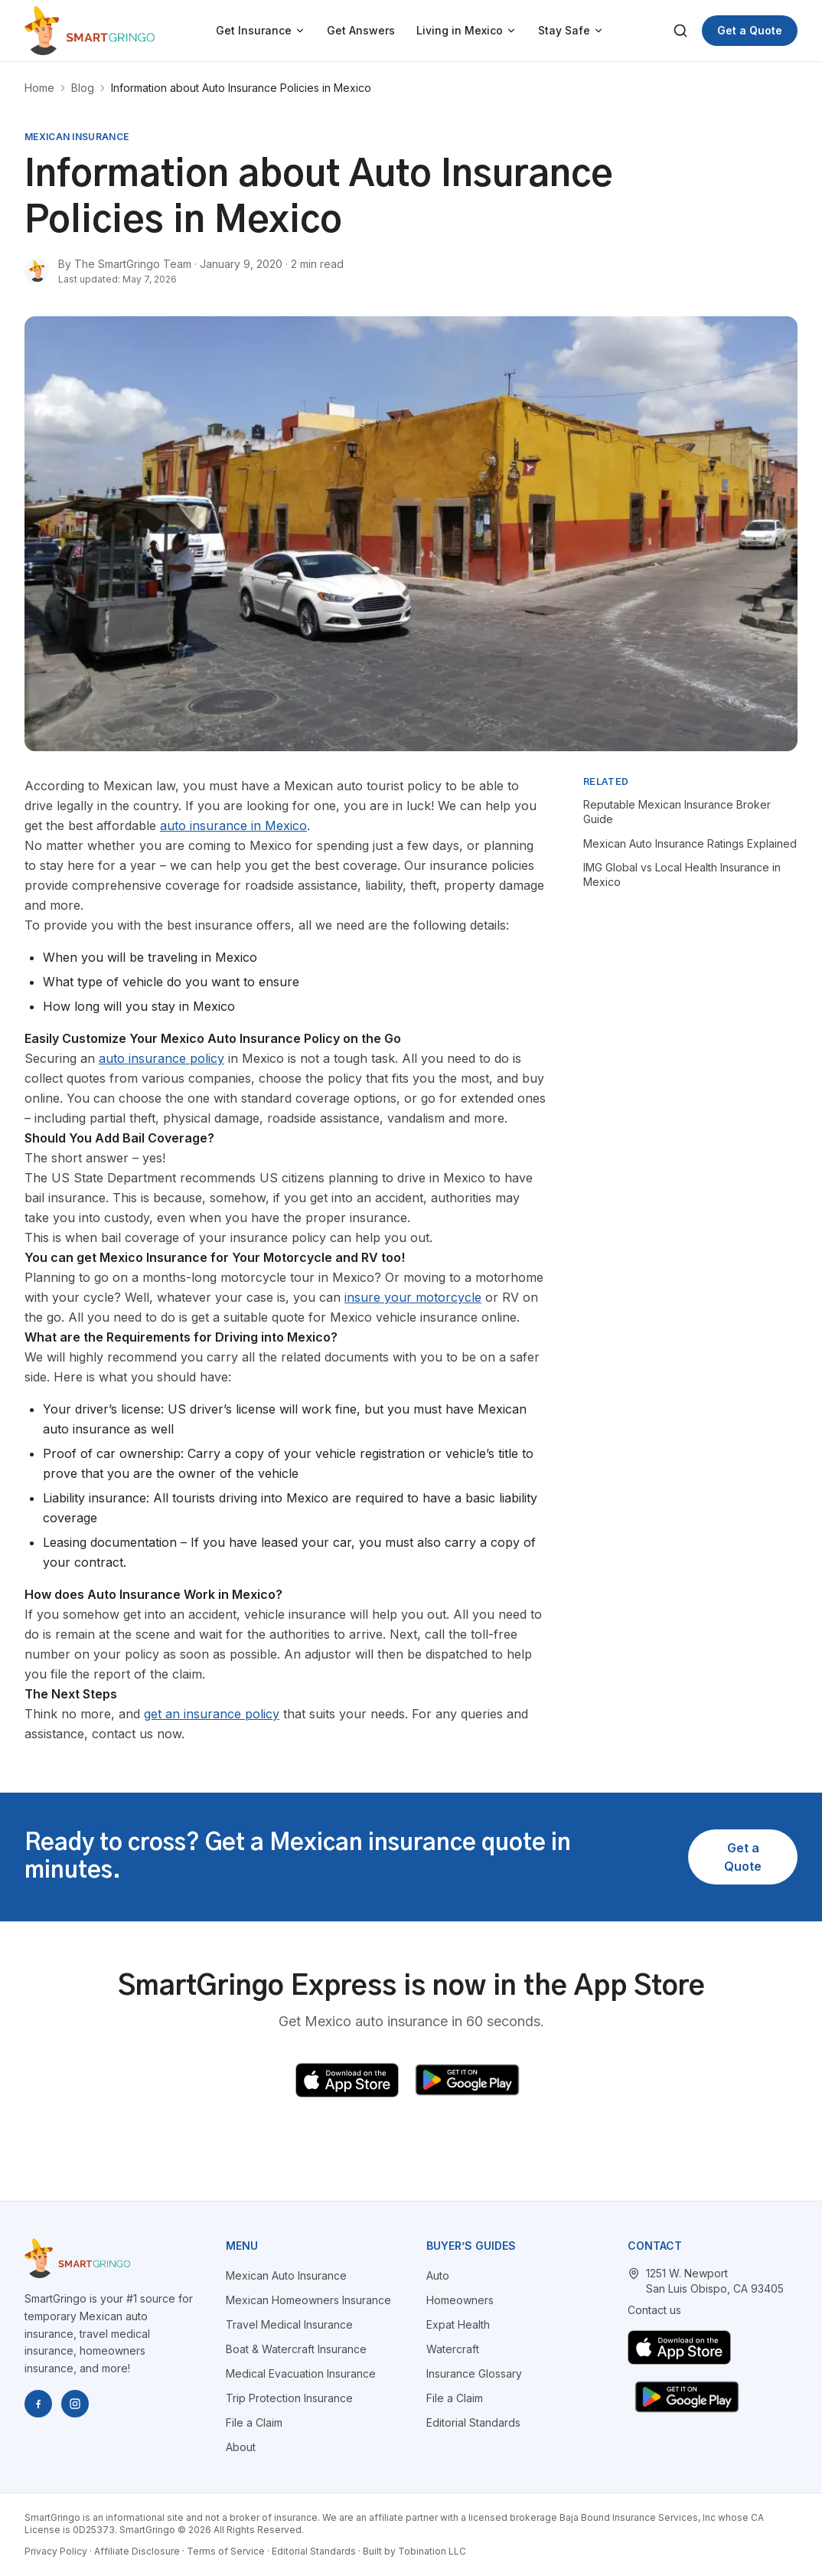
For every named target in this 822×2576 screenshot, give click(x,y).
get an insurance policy (211, 1713)
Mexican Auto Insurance (286, 2275)
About (241, 2446)
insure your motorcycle (412, 1297)
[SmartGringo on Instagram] (75, 2403)
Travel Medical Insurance (289, 2324)
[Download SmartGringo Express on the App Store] (347, 2080)
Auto (437, 2275)
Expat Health (458, 2324)
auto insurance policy (161, 1058)
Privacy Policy (55, 2551)
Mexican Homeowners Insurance (308, 2299)
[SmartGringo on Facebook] (38, 2403)
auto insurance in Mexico (233, 825)
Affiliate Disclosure (137, 2551)
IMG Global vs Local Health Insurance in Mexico (682, 874)
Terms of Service (226, 2551)
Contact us (654, 2309)
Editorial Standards (473, 2422)
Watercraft (452, 2348)
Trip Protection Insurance (289, 2397)
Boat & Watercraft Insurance (296, 2348)
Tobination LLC (432, 2551)
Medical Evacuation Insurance (301, 2373)
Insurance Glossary (474, 2373)
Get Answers (361, 30)
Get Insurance (260, 30)
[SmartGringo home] (89, 30)
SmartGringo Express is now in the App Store (411, 1986)
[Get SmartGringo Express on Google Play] (467, 2080)
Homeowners (460, 2299)
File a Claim (254, 2422)
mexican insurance (76, 136)
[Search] (680, 30)
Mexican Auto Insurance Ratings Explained (690, 843)
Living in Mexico (466, 30)
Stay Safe (571, 30)
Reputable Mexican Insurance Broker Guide (677, 811)
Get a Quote (749, 30)
